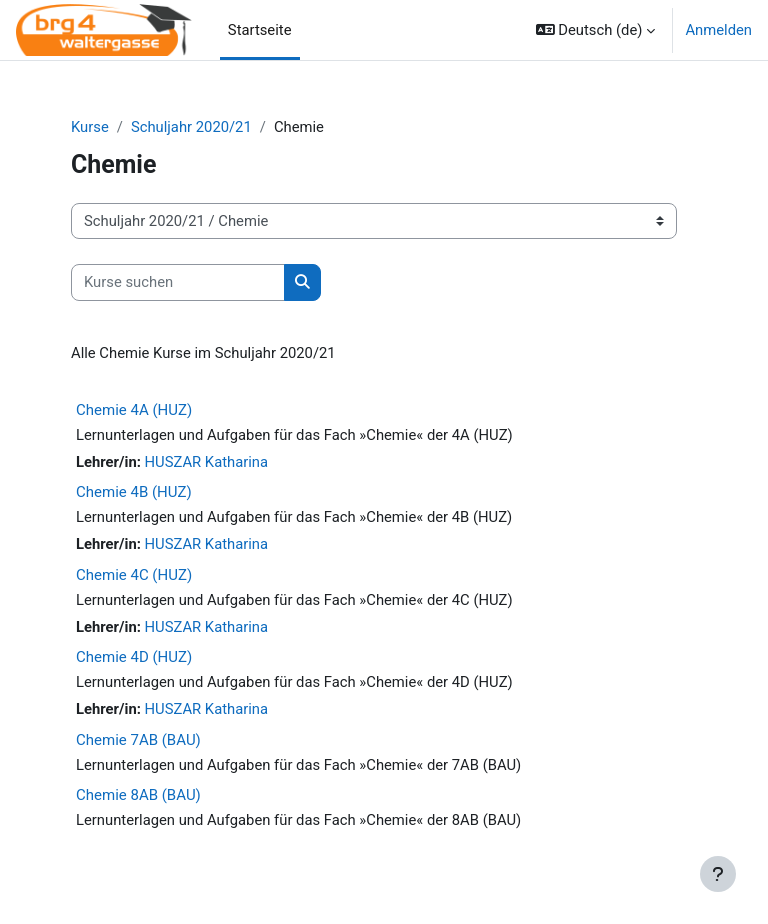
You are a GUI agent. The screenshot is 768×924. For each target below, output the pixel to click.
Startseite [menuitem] (260, 30)
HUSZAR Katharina (207, 462)
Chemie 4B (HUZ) (134, 492)
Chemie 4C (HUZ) (134, 575)
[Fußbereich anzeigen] (718, 874)
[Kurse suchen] (178, 282)
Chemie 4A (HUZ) (134, 410)
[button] (596, 30)
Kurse (90, 127)
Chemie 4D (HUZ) (134, 657)
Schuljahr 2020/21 (191, 127)
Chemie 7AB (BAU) (138, 740)
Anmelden (718, 30)
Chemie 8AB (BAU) (138, 795)
